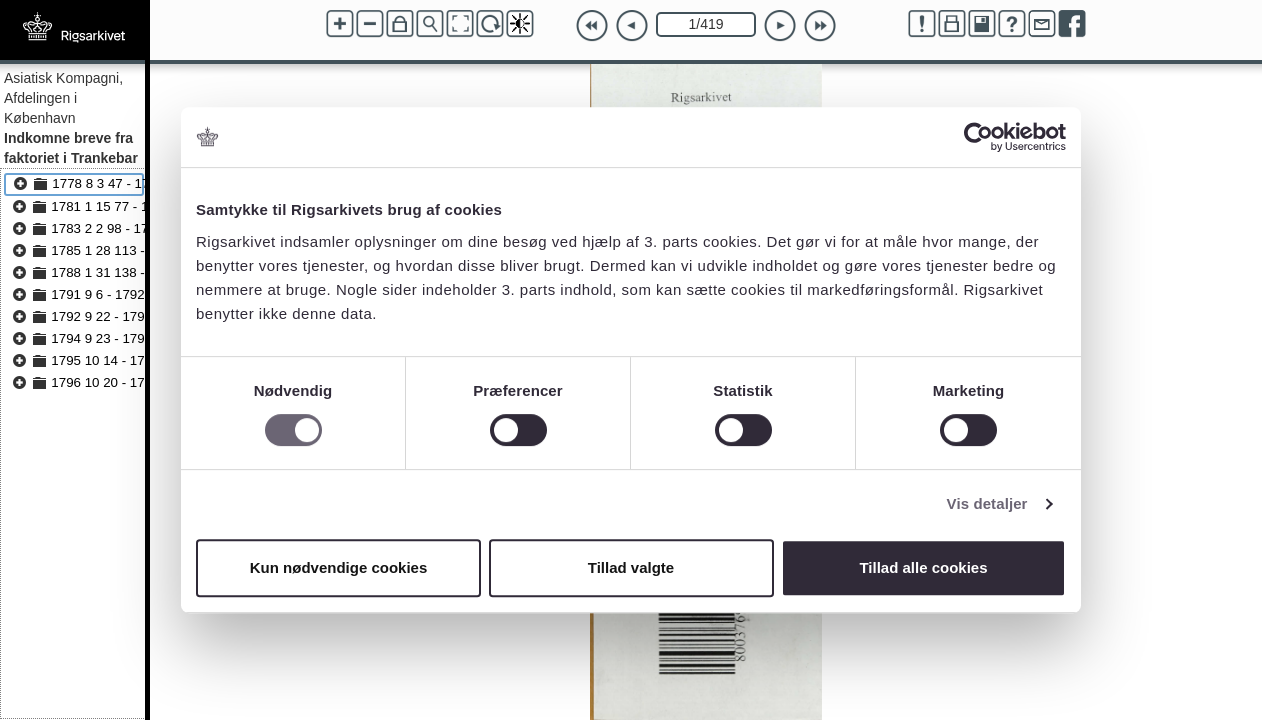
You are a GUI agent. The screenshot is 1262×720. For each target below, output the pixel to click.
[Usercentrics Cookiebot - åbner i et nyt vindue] (978, 137)
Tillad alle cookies (923, 567)
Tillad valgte (631, 567)
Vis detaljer (987, 503)
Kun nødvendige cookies (339, 567)
